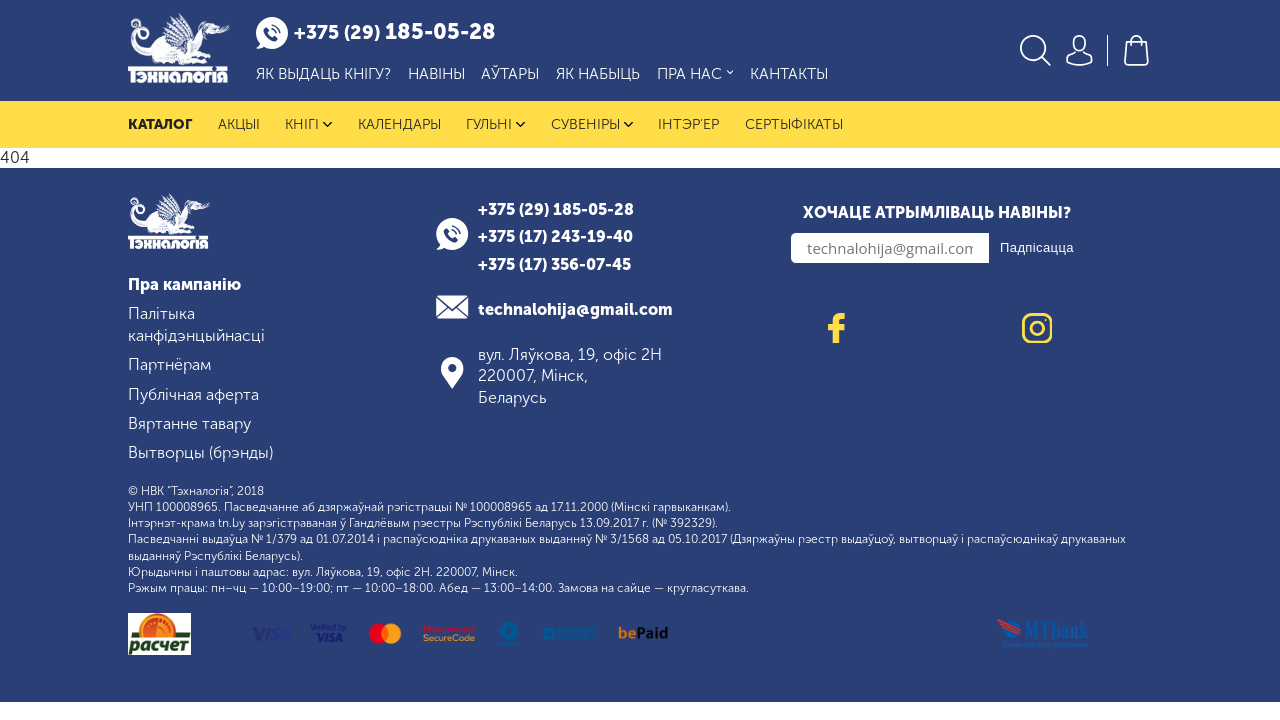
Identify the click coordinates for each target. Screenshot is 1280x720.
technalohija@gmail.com (575, 309)
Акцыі (239, 124)
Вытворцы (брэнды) (200, 452)
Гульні (495, 124)
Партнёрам (169, 364)
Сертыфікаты (794, 124)
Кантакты (789, 74)
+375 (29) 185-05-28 (556, 209)
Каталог (160, 124)
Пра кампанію (184, 284)
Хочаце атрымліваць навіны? (937, 212)
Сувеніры (592, 124)
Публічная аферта (193, 394)
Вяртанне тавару (189, 423)
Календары (399, 124)
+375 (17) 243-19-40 (555, 236)
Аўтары (510, 74)
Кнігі (308, 124)
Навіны (436, 74)
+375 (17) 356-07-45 (554, 264)
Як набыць (598, 74)
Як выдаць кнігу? (323, 74)
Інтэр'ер (688, 124)
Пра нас (695, 74)
